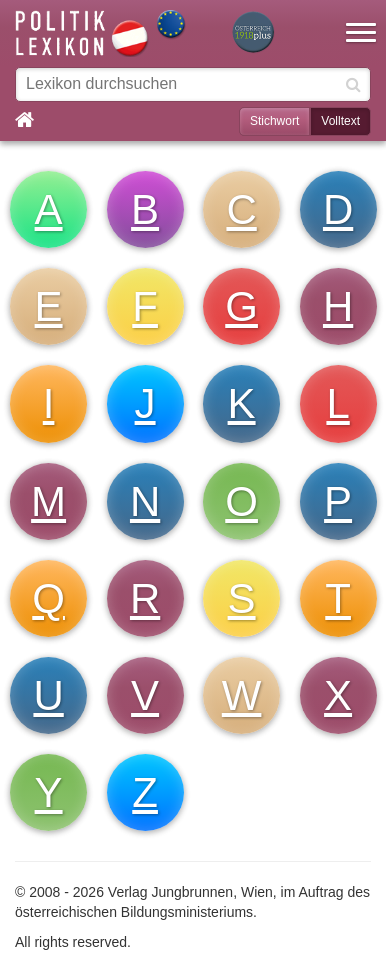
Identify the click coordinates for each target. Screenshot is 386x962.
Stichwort (274, 121)
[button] (361, 20)
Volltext (340, 121)
